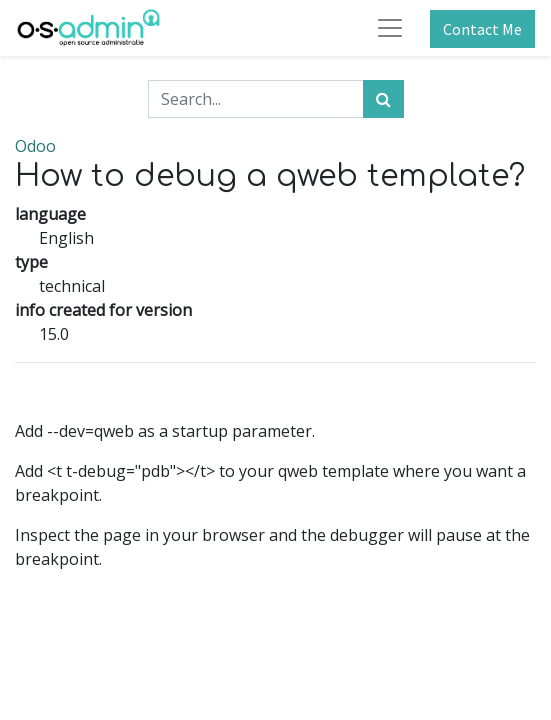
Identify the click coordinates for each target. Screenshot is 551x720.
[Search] (383, 99)
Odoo (35, 146)
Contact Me (482, 29)
